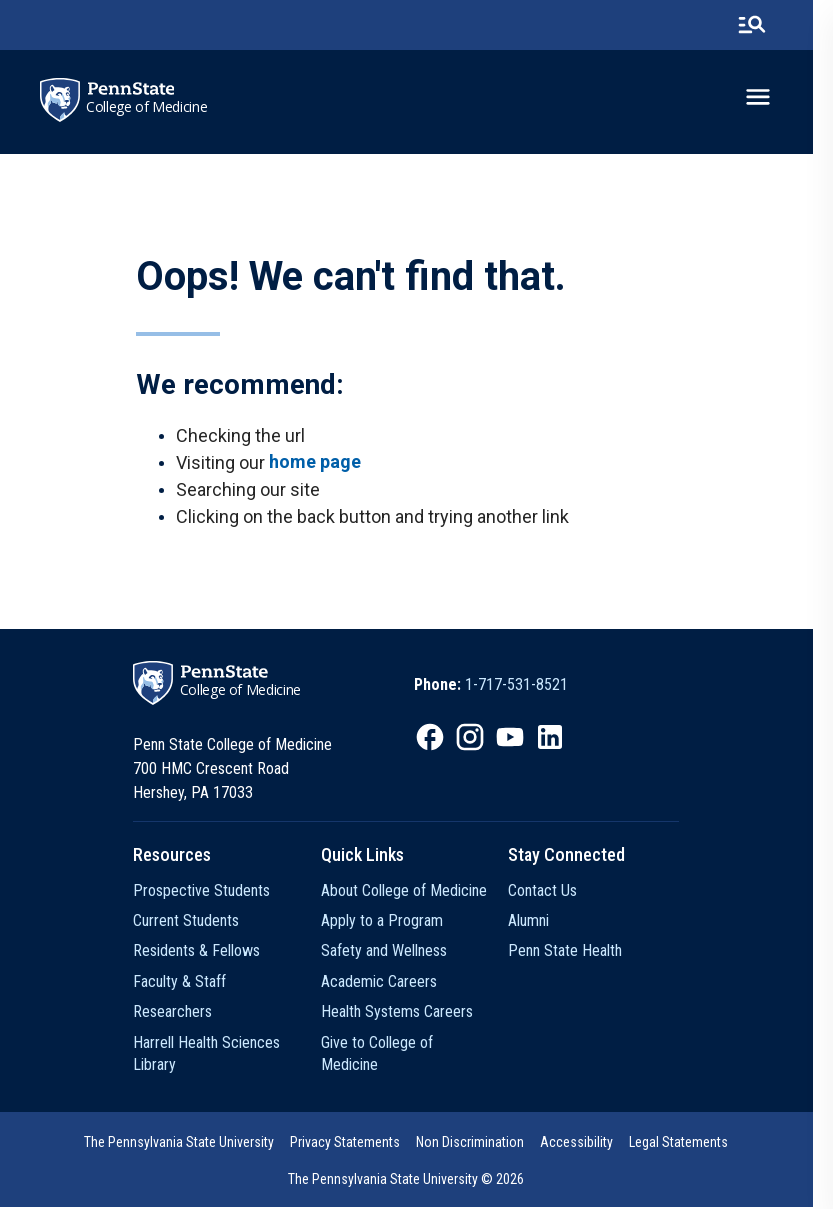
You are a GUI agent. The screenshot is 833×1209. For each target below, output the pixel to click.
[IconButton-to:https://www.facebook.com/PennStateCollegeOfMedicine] (441, 739)
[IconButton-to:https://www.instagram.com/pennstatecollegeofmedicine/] (481, 739)
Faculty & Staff (182, 982)
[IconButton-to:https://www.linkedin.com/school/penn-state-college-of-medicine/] (561, 739)
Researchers (175, 1012)
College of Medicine (147, 107)
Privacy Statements (356, 1144)
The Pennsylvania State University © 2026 (417, 1181)
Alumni (541, 921)
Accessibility (587, 1144)
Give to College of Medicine (414, 1043)
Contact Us (555, 891)
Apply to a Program (389, 921)
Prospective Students (204, 891)
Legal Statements (689, 1144)
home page (315, 462)
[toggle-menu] (778, 97)
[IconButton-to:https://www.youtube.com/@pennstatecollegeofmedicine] (521, 739)
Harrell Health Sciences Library (209, 1054)
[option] (502, 687)
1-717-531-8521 (527, 686)
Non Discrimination (481, 1144)
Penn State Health (578, 952)
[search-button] (772, 25)
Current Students (189, 921)
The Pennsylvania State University (190, 1144)
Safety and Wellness (391, 952)
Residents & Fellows (199, 952)
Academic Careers (386, 982)
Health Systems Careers (404, 1012)
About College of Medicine (411, 891)
